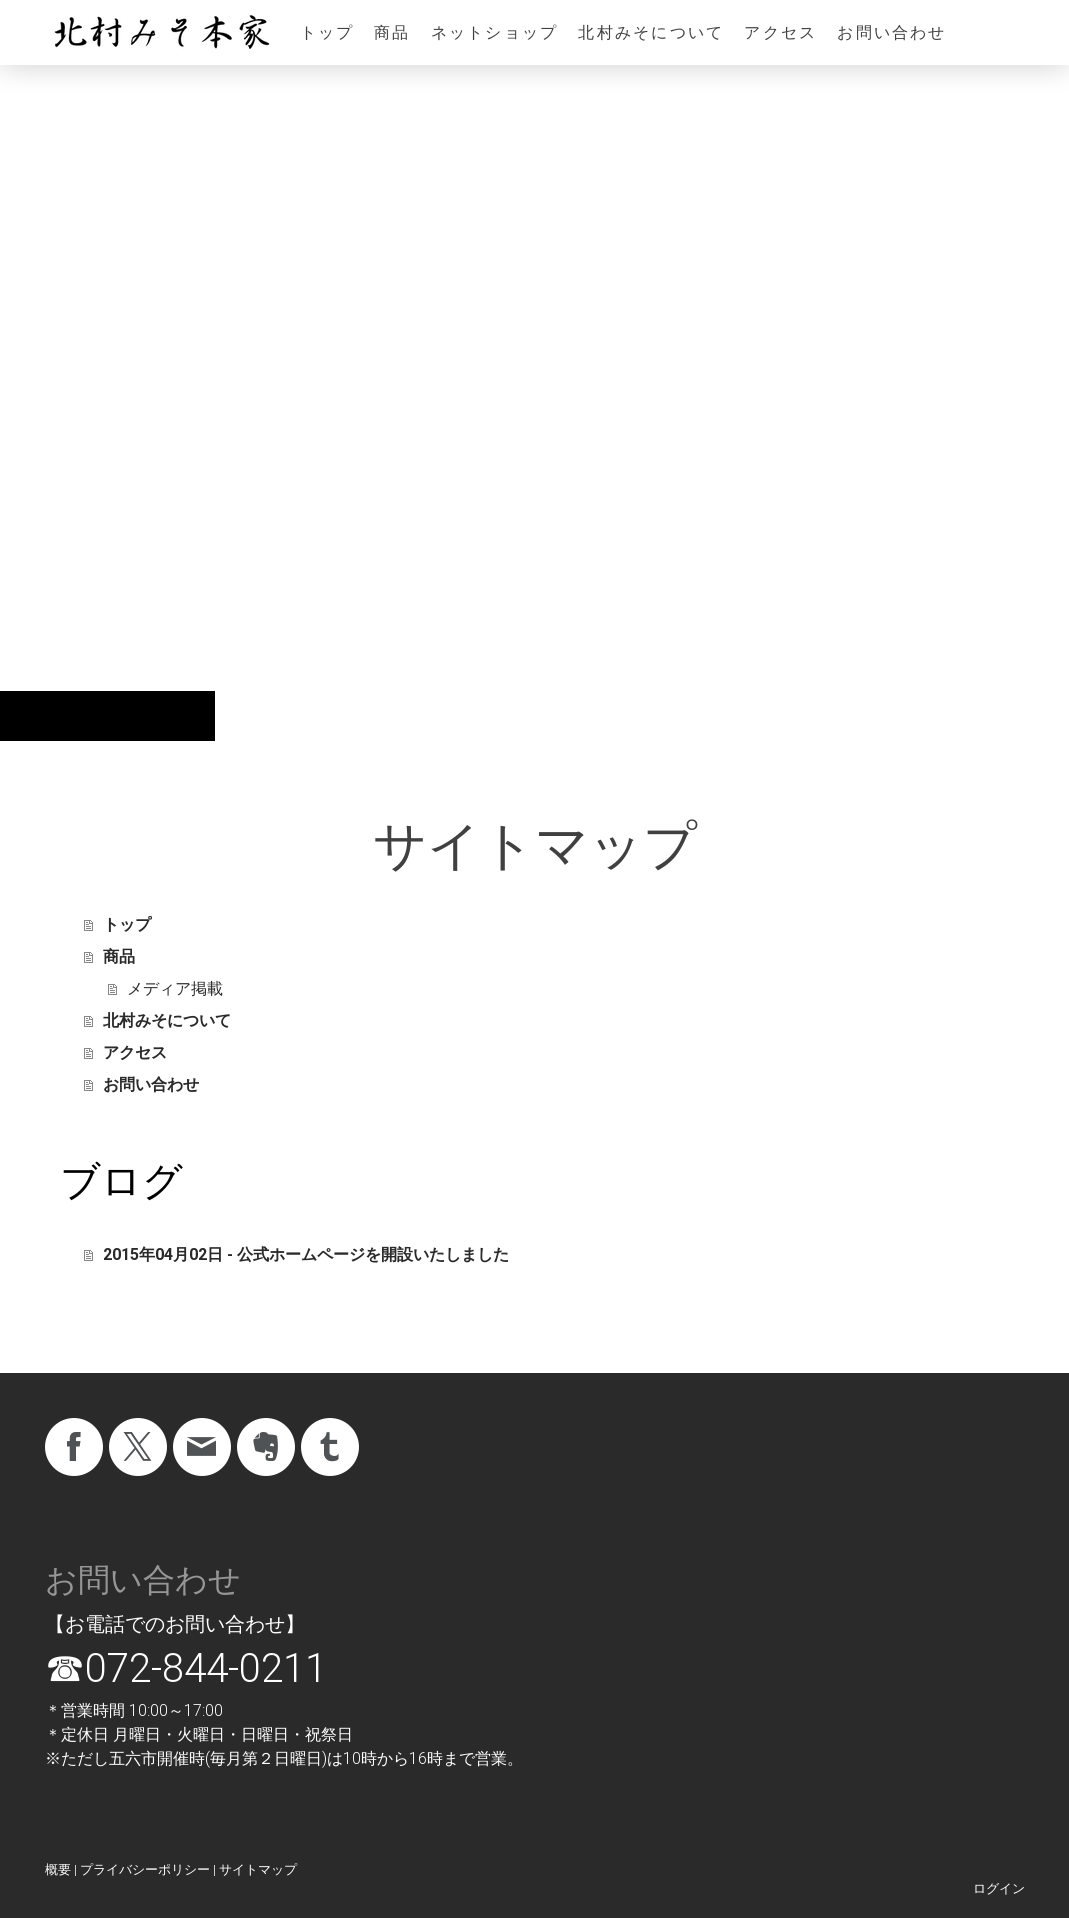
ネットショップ (495, 32)
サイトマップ (258, 1869)
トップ (327, 32)
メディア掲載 (175, 988)
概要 (58, 1869)
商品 (392, 32)
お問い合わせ (891, 32)
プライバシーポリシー (145, 1869)
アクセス (780, 32)
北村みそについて (651, 32)
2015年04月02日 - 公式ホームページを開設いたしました (306, 1254)
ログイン (999, 1888)
